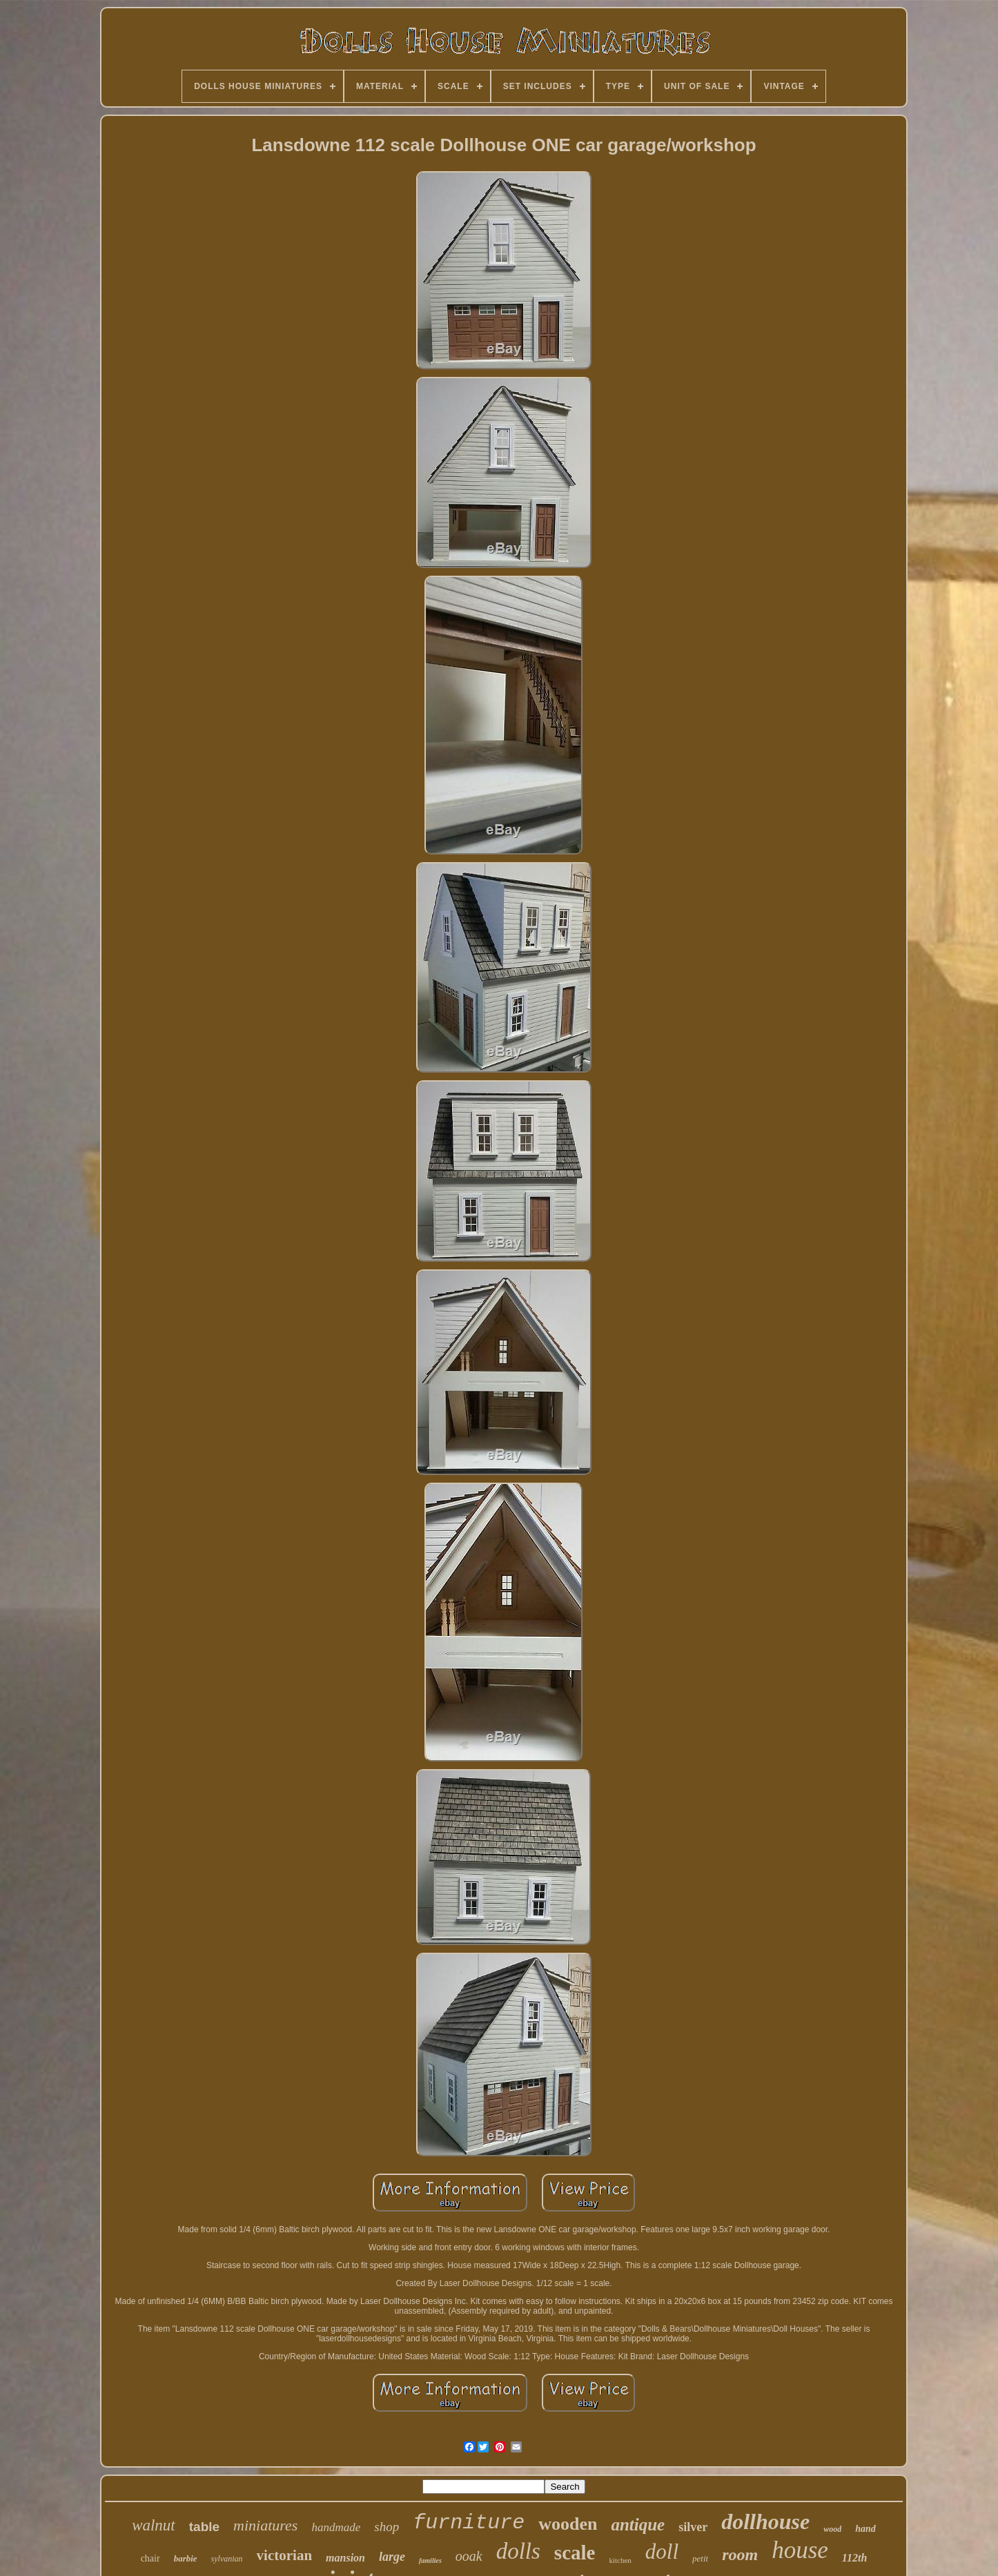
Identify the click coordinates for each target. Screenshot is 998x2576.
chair (150, 2558)
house (800, 2550)
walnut (153, 2525)
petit (700, 2558)
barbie (185, 2558)
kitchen (620, 2560)
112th (854, 2558)
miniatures (265, 2525)
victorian (284, 2555)
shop (386, 2526)
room (740, 2555)
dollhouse (765, 2521)
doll (661, 2551)
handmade (335, 2527)
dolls (518, 2551)
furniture (469, 2523)
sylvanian (227, 2559)
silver (692, 2527)
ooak (469, 2556)
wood (832, 2529)
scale (575, 2552)
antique (638, 2524)
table (204, 2526)
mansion (345, 2558)
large (392, 2557)
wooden (567, 2524)
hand (865, 2529)
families (430, 2560)
